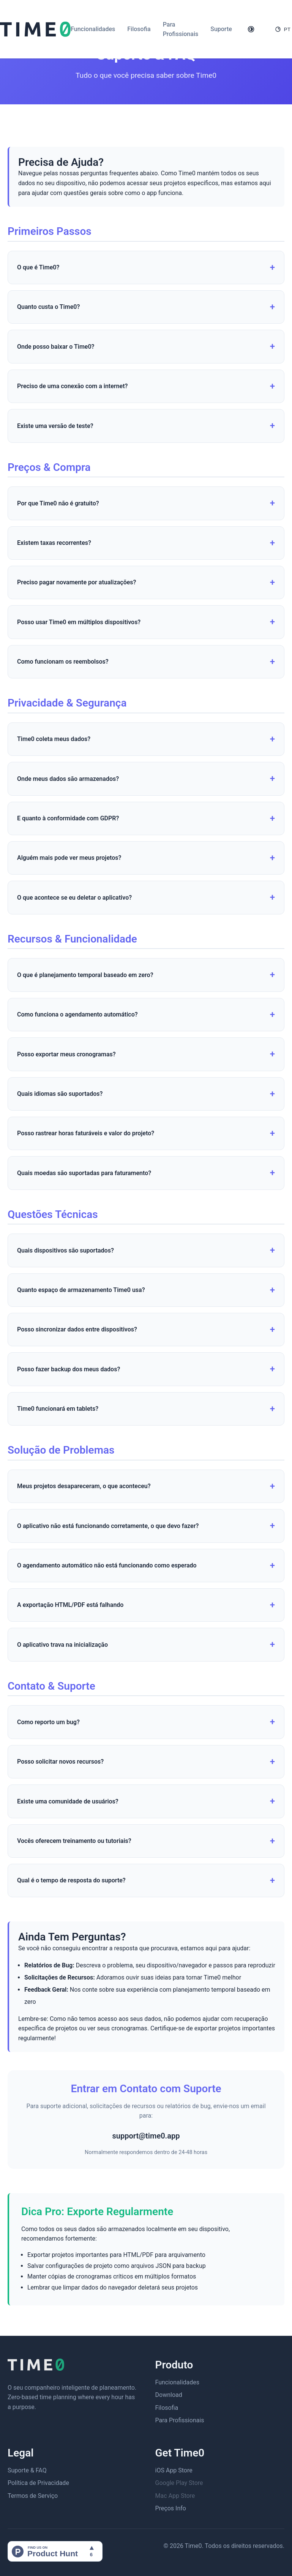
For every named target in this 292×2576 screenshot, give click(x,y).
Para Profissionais (179, 2420)
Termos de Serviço (33, 2495)
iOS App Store (174, 2470)
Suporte (221, 29)
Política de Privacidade (38, 2482)
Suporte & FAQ (27, 2470)
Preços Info (170, 2508)
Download (168, 2394)
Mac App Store (175, 2495)
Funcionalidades (93, 29)
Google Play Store (179, 2482)
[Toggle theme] (251, 29)
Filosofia (138, 29)
